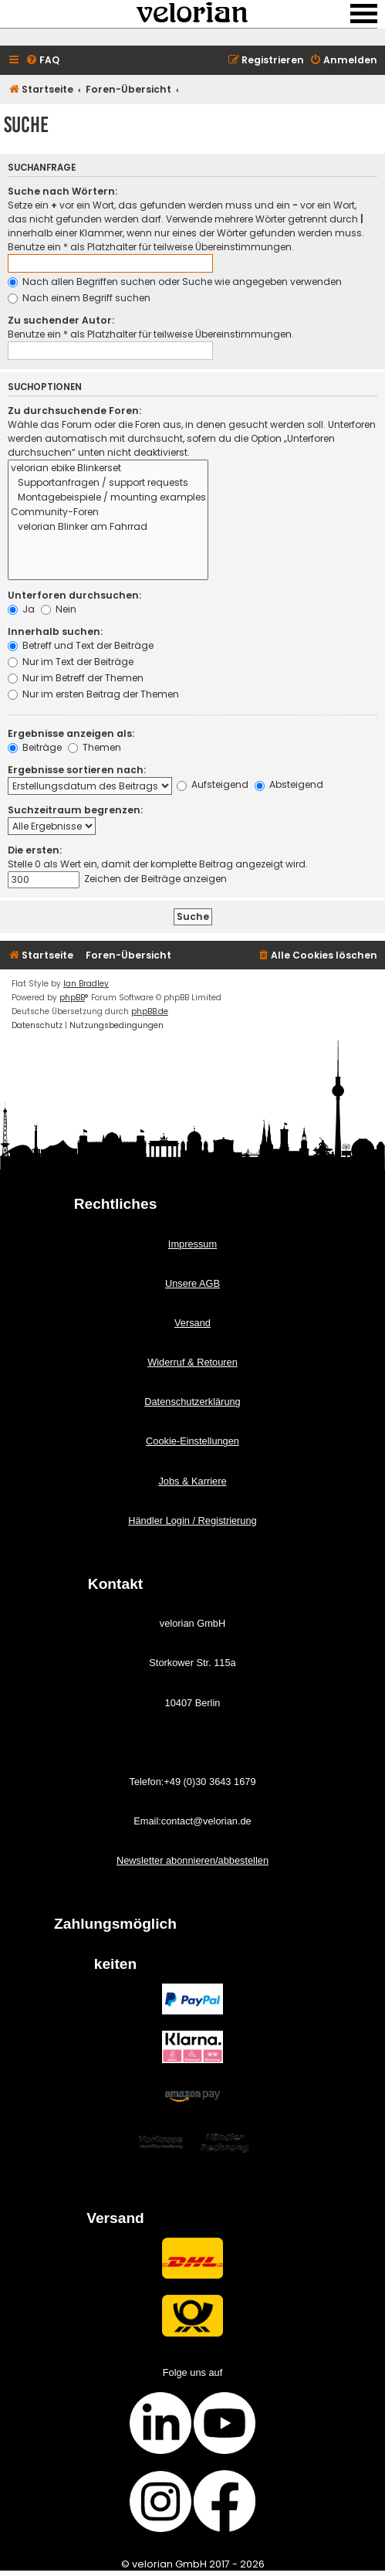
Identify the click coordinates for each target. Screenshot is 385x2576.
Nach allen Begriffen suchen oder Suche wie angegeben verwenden (175, 281)
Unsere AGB (192, 1283)
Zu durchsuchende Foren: (74, 410)
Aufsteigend (212, 784)
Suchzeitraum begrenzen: (75, 809)
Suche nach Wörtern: (62, 191)
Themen (94, 747)
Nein (58, 609)
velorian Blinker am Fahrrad (108, 527)
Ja (21, 609)
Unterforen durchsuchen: (74, 595)
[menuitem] (42, 60)
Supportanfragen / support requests (108, 483)
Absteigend (289, 784)
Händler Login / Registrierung (192, 1520)
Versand (192, 1323)
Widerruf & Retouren (192, 1362)
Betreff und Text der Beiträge (81, 645)
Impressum (192, 1244)
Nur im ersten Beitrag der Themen (93, 694)
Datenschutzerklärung (192, 1401)
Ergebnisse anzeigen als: (71, 733)
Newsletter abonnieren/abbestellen (192, 1860)
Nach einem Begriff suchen (79, 297)
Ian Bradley (86, 983)
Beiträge (35, 747)
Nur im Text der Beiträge (70, 661)
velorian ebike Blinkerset (108, 468)
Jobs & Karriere (192, 1481)
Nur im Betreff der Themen (76, 677)
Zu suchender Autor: (61, 320)
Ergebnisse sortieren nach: (77, 769)
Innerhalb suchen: (55, 631)
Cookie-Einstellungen (192, 1441)
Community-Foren (108, 512)
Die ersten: (35, 850)
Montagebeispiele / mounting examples (108, 497)
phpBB (72, 997)
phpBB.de (149, 1011)
